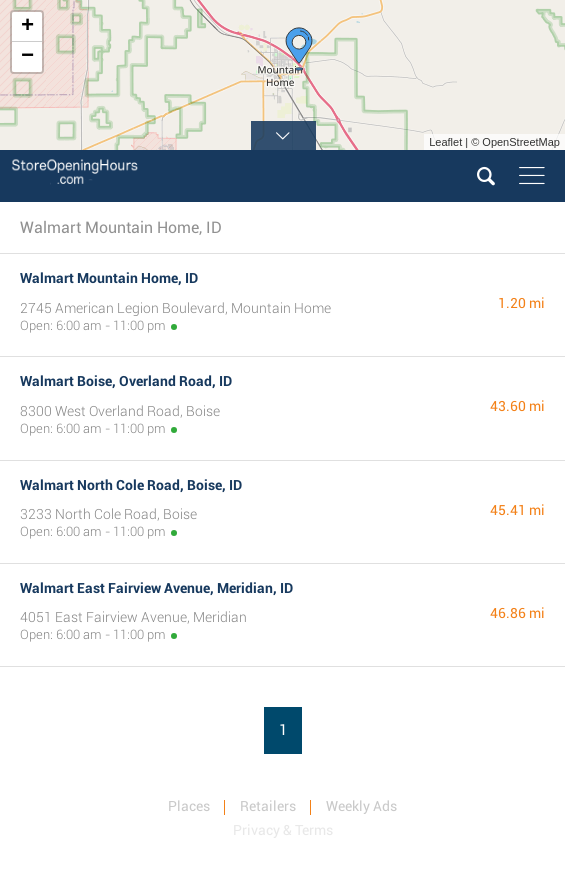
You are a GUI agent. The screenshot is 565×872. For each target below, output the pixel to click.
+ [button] (27, 27)
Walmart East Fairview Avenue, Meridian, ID (156, 588)
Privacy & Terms (283, 830)
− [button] (27, 57)
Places (189, 806)
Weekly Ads (361, 806)
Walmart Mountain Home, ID (109, 278)
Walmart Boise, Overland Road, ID (126, 381)
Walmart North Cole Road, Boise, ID (131, 485)
